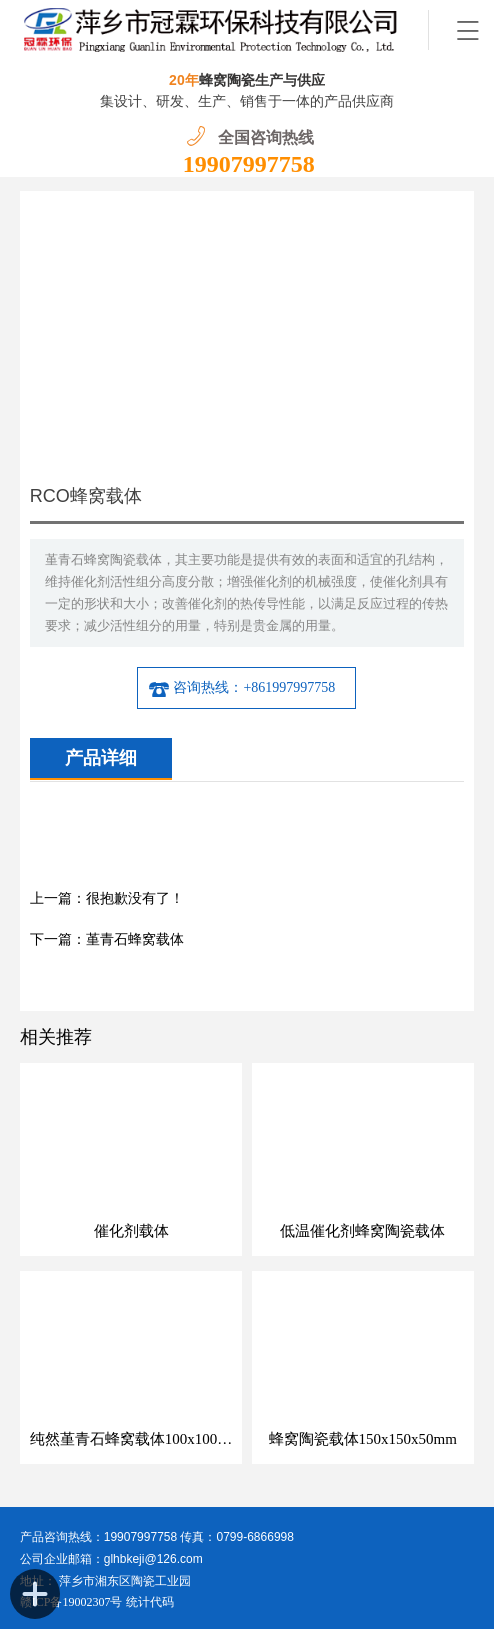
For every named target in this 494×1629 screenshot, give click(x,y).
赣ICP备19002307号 (71, 1602)
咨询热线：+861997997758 (241, 688)
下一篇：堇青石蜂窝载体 (107, 939)
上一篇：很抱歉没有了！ (107, 898)
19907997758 (249, 164)
